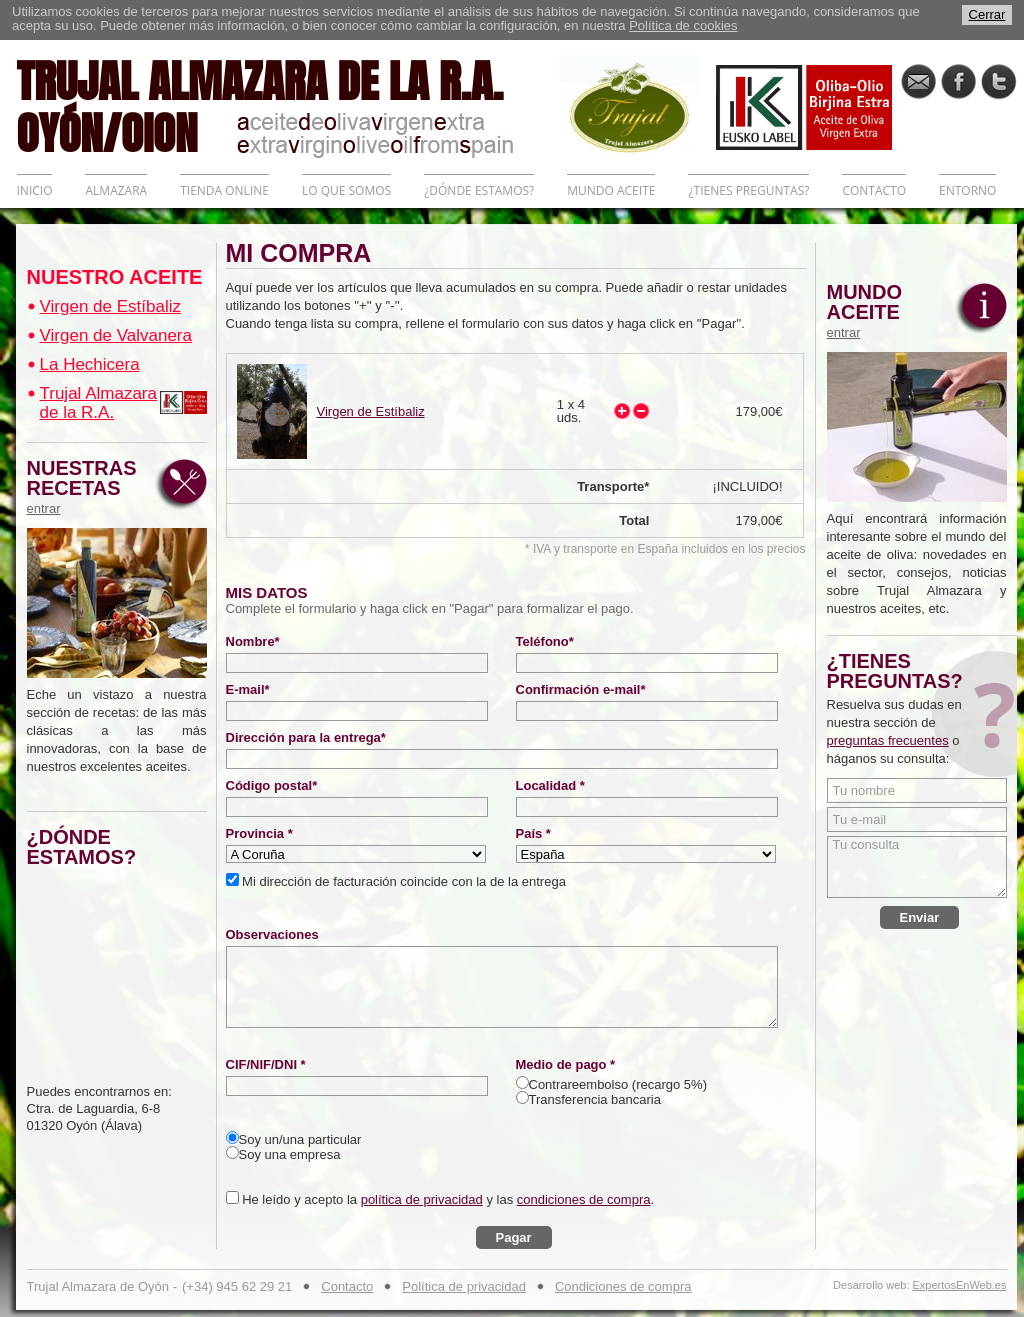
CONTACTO (874, 190)
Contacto (347, 1286)
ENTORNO (967, 190)
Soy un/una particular (300, 1139)
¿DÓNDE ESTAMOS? (479, 190)
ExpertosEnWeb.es (960, 1285)
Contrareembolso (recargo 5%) (618, 1084)
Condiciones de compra (623, 1286)
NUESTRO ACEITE (115, 277)
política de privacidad (422, 1199)
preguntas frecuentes (888, 740)
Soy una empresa (290, 1154)
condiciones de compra (584, 1199)
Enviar (920, 917)
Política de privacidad (464, 1286)
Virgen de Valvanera (116, 335)
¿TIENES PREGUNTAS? (748, 190)
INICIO (35, 190)
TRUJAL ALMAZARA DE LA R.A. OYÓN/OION (288, 105)
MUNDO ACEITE (611, 190)
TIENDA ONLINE (224, 190)
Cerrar (987, 14)
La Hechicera (90, 364)
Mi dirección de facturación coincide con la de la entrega (402, 881)
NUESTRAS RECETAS (87, 487)
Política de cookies (683, 25)
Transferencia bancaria (595, 1099)
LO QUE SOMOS (346, 190)
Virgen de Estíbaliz (110, 306)
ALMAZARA (116, 190)
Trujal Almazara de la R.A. (98, 403)
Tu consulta (917, 867)
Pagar (514, 1237)
